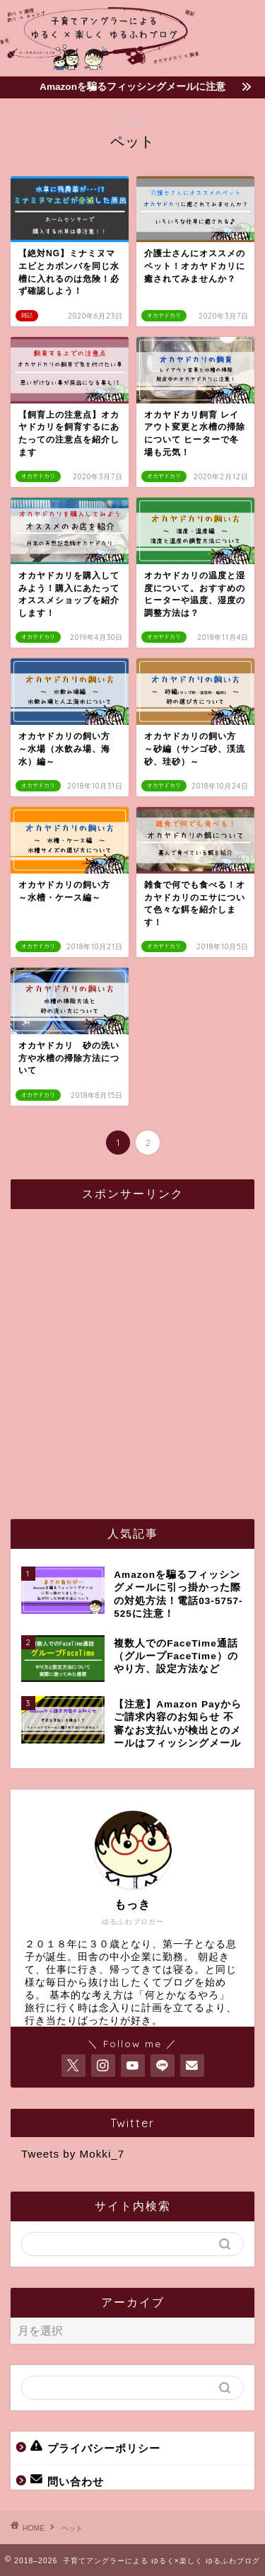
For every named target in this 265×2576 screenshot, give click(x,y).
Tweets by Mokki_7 (72, 2154)
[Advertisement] (132, 1352)
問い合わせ (67, 2480)
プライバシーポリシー (95, 2447)
